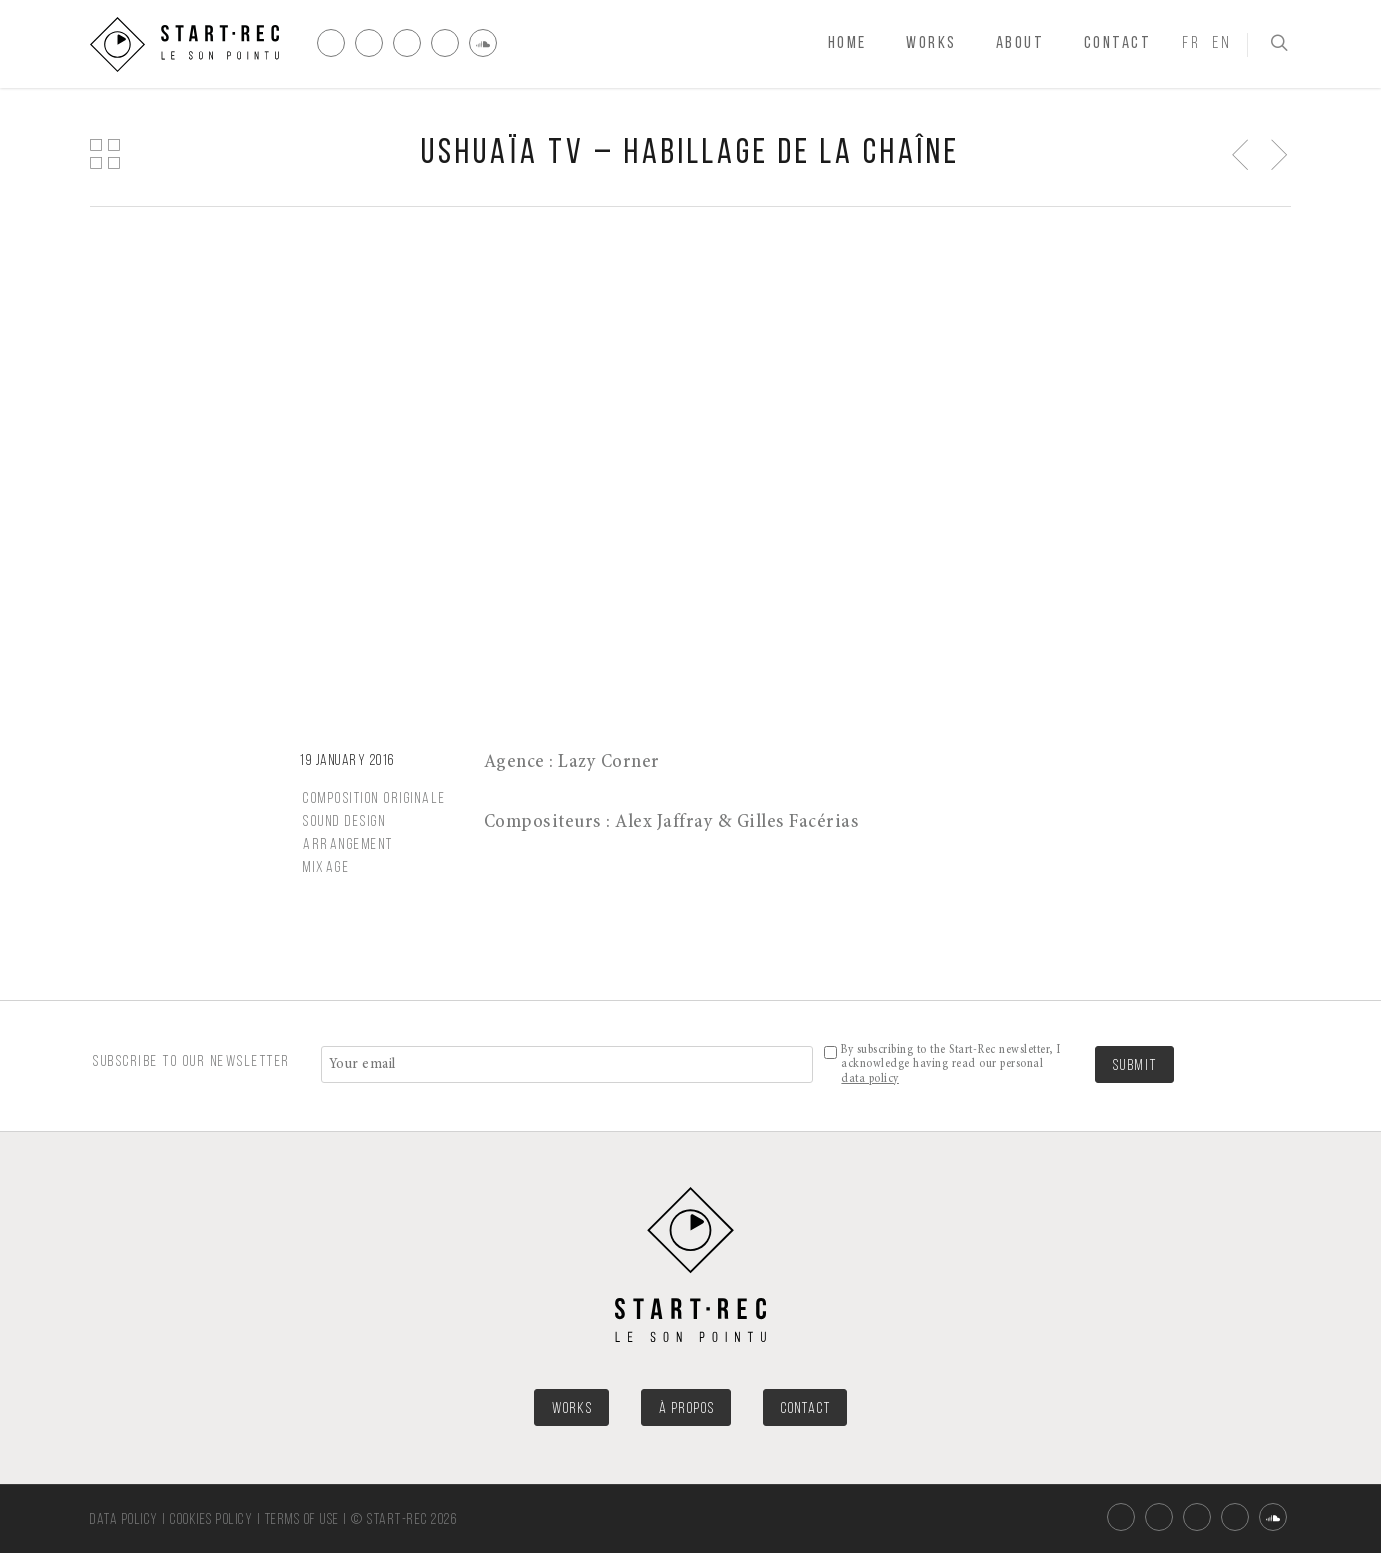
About (1020, 43)
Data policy (124, 1520)
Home (847, 43)
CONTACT (806, 1409)
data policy (870, 1079)
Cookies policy (211, 1520)
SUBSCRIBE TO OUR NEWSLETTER (192, 1062)
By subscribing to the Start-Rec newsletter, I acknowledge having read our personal (951, 1064)
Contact (1118, 43)
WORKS (572, 1409)
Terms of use (302, 1520)
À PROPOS (687, 1409)
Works (931, 43)
